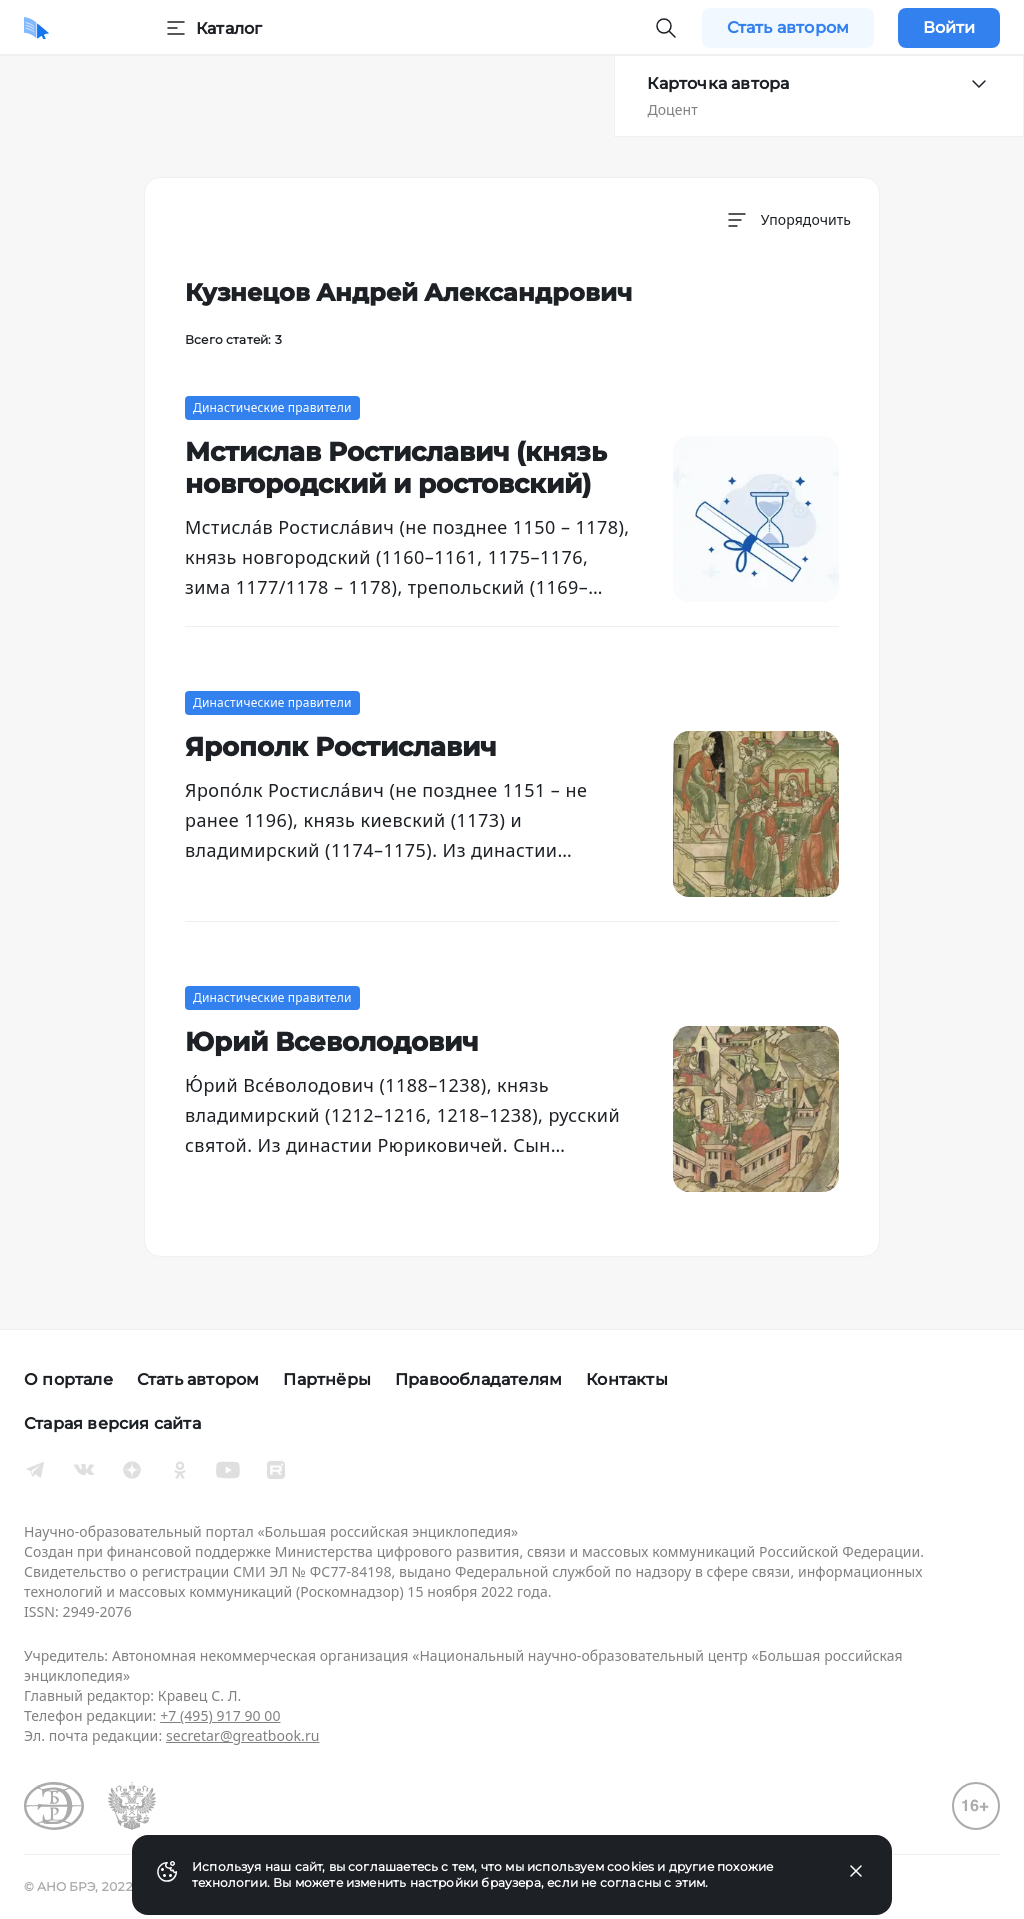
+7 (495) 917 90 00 (220, 1715)
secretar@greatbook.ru (243, 1735)
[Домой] (36, 28)
